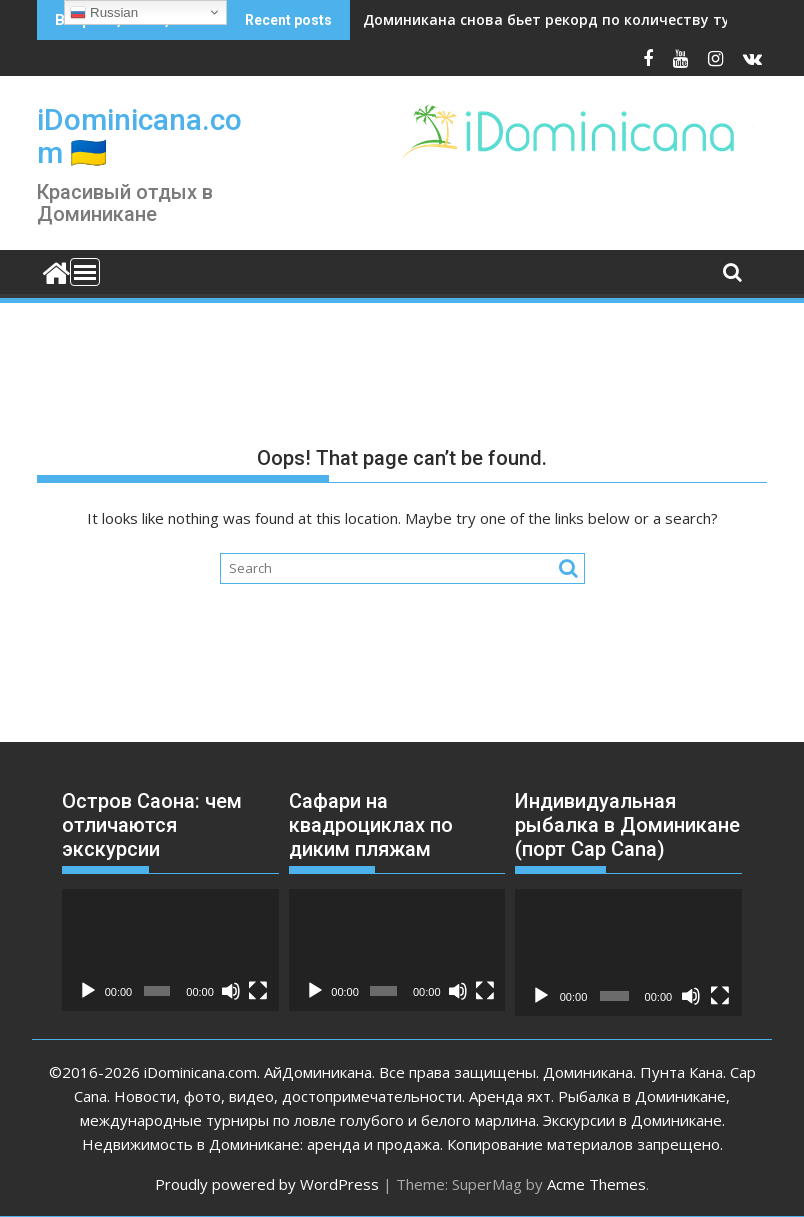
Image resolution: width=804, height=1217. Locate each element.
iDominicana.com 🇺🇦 (139, 136)
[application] (170, 950)
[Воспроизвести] (88, 991)
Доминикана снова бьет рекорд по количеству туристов (572, 19)
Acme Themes (596, 1184)
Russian (104, 13)
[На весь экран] (258, 991)
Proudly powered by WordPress (267, 1184)
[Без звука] (231, 991)
